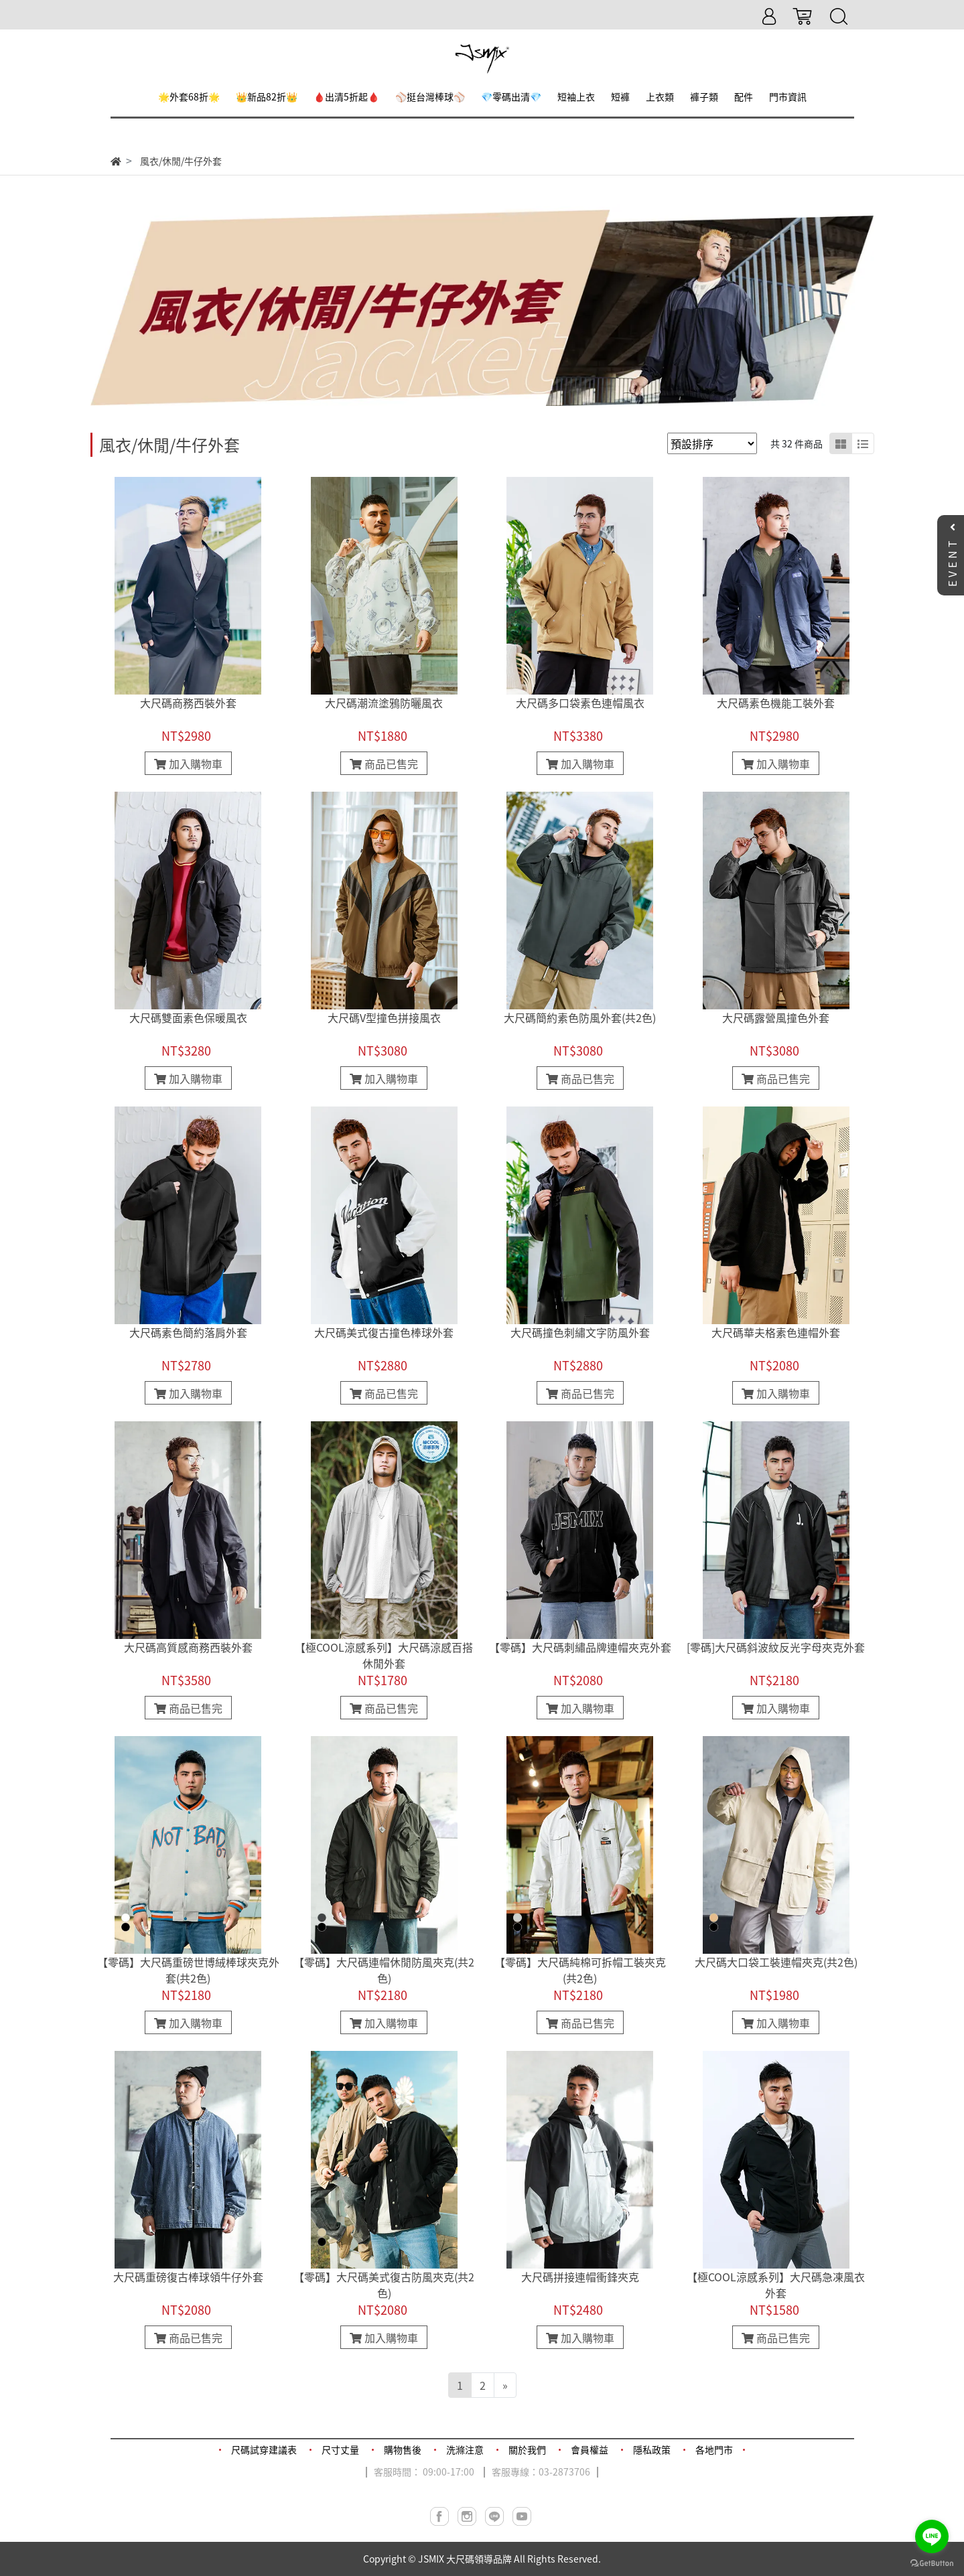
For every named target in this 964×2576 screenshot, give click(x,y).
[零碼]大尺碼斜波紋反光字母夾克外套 (776, 1647)
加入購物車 (188, 764)
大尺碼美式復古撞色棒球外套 (384, 1332)
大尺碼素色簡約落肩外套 (188, 1332)
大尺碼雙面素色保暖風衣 (188, 1017)
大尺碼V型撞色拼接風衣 (384, 1017)
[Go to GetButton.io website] (931, 2562)
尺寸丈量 (340, 2449)
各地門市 (714, 2449)
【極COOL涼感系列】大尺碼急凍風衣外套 (776, 2285)
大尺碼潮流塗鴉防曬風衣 (384, 703)
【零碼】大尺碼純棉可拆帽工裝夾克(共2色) (580, 1970)
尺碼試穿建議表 (264, 2449)
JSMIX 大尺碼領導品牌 (465, 2558)
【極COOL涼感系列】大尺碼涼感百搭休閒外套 (384, 1655)
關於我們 (527, 2449)
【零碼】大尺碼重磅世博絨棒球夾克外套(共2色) (188, 1970)
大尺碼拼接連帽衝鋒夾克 (580, 2277)
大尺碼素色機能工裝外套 (776, 703)
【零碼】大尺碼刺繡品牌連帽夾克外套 (580, 1647)
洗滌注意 (465, 2449)
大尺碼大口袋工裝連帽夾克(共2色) (776, 1962)
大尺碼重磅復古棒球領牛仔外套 (188, 2277)
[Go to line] (932, 2536)
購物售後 (402, 2449)
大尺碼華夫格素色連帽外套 (775, 1332)
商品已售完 (384, 764)
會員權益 (589, 2449)
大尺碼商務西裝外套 (188, 703)
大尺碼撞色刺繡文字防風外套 (580, 1332)
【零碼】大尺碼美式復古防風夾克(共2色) (383, 2285)
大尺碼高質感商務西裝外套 (188, 1647)
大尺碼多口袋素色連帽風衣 (580, 703)
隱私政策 (652, 2449)
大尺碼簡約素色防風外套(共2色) (580, 1017)
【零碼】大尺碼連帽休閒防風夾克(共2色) (383, 1970)
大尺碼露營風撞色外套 (775, 1017)
